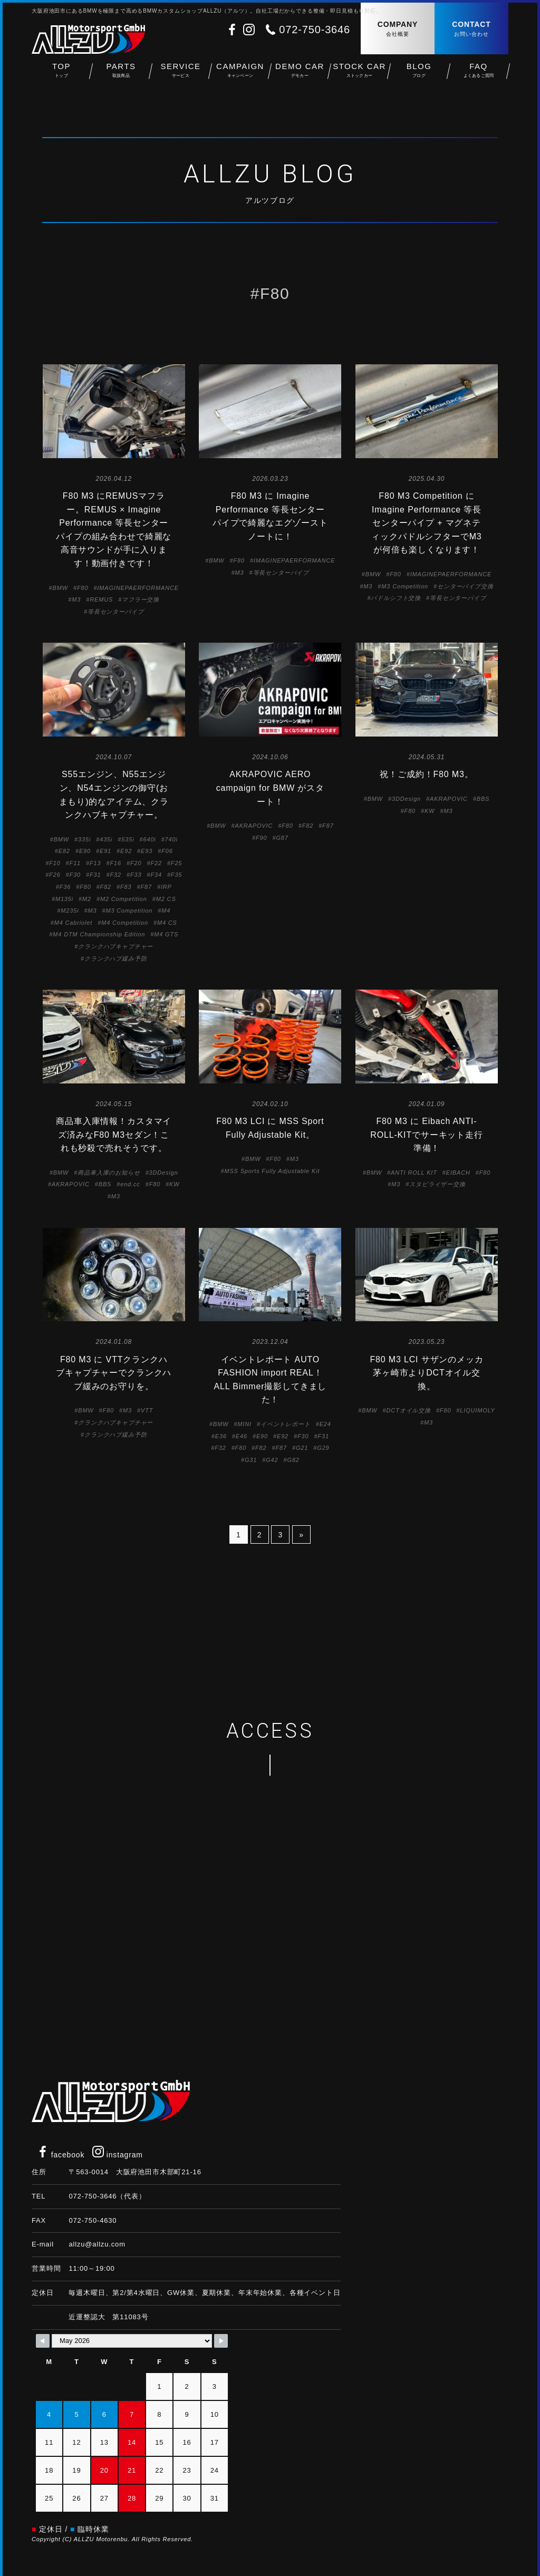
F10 (54, 863)
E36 (221, 1436)
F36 (65, 887)
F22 (155, 863)
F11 (75, 863)
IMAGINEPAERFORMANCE (138, 588)
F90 (261, 838)
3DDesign (406, 799)
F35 (176, 874)
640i (149, 839)
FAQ (478, 74)
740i (171, 839)
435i (106, 839)
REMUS (101, 599)
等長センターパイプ (116, 611)
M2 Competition (123, 899)
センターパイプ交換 (465, 586)
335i (84, 839)
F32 (115, 874)
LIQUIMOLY (477, 1410)
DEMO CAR (300, 74)
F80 (82, 588)
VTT (147, 1410)
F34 (155, 874)
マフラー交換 (140, 599)
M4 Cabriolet (73, 922)
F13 (95, 863)
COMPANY (398, 29)
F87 (145, 887)
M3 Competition (404, 586)
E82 (64, 851)
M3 (76, 599)
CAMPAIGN (240, 74)
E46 (241, 1436)
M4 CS (167, 922)
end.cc (130, 1184)
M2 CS (166, 899)
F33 (135, 874)
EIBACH (458, 1172)
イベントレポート (286, 1424)
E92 (126, 851)
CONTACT (471, 29)
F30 (75, 874)
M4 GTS (166, 934)
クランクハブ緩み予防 (115, 958)
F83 (125, 887)
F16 (115, 863)
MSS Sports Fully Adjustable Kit (272, 1171)
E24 (325, 1424)
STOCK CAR (359, 74)
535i (127, 839)
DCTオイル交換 (409, 1410)
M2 (86, 899)
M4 (165, 910)
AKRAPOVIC (254, 825)
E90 (85, 851)
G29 (323, 1448)
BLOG (419, 74)
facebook (60, 2155)
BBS (483, 799)
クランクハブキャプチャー (115, 946)
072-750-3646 (314, 29)
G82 (293, 1460)
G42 (272, 1460)
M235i (70, 910)
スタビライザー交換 (437, 1184)
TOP (61, 74)
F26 (54, 874)
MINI (244, 1424)
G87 (282, 838)
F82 (105, 887)
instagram (117, 2155)
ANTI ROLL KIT (414, 1172)
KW (430, 811)
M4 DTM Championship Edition (99, 934)
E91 (105, 851)
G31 (251, 1460)
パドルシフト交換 (396, 598)
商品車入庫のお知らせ (109, 1172)
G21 (302, 1448)
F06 (166, 851)
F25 (176, 863)
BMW (60, 588)
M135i (64, 899)
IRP (166, 887)
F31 (95, 874)
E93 (146, 851)
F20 (135, 863)
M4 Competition (124, 922)
